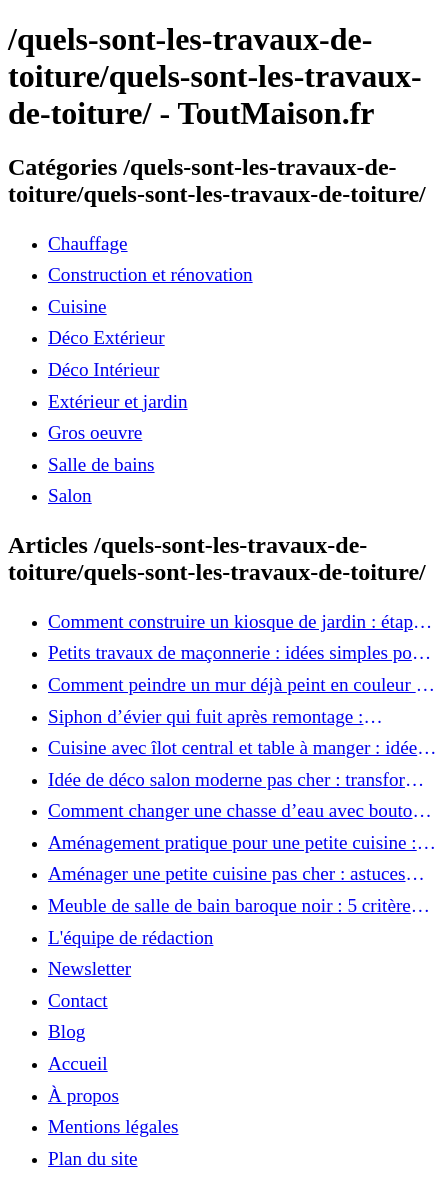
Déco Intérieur (103, 369)
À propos (83, 1095)
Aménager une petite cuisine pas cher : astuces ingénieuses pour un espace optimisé (227, 874)
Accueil (78, 1063)
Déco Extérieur (106, 337)
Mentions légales (113, 1126)
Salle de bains (101, 464)
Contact (78, 1000)
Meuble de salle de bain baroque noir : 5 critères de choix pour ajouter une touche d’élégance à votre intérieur (233, 906)
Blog (66, 1031)
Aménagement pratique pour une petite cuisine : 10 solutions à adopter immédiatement (232, 843)
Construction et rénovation (150, 274)
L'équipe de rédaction (130, 937)
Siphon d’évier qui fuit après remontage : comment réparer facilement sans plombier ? (219, 717)
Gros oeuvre (95, 432)
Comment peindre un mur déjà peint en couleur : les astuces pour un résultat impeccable (234, 685)
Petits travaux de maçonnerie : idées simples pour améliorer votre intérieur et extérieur (238, 653)
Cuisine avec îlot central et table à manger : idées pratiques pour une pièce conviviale (236, 748)
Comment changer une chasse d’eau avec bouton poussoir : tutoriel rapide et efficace (235, 811)
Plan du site (93, 1158)
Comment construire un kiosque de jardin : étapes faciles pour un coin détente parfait (238, 622)
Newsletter (89, 968)
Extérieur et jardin (118, 401)
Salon (70, 495)
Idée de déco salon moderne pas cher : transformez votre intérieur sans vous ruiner (242, 780)
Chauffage (88, 243)
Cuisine (77, 306)
